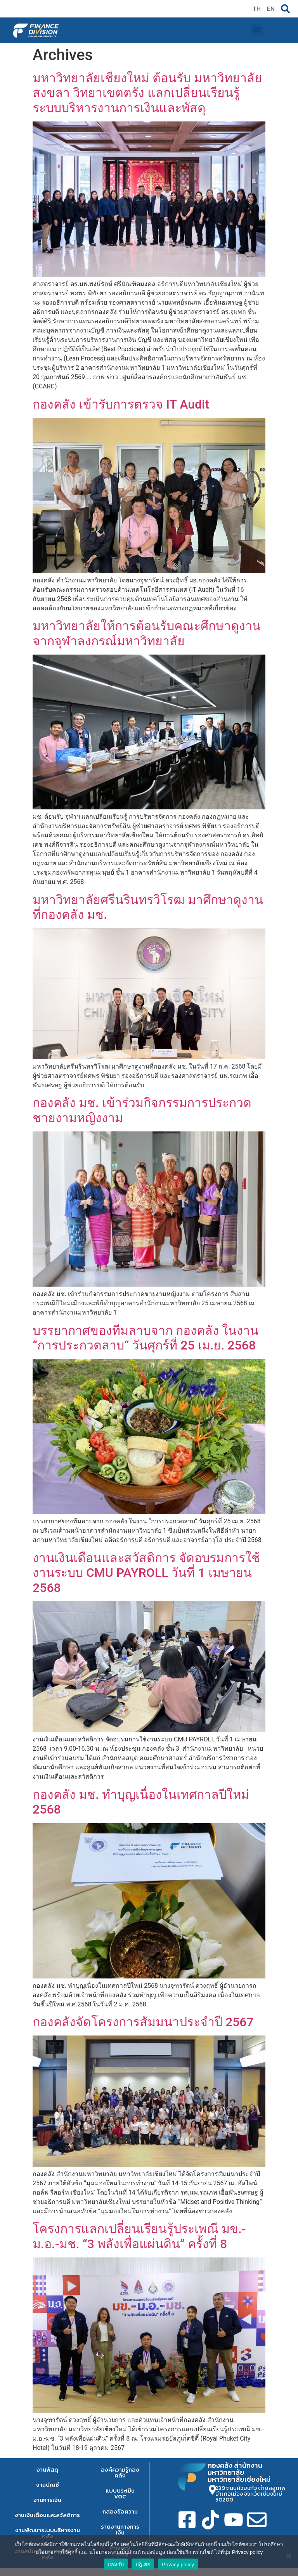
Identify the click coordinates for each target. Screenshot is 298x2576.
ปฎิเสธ (142, 2564)
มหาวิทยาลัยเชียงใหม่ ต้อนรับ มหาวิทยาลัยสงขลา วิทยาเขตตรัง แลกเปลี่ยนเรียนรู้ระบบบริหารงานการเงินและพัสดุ (147, 93)
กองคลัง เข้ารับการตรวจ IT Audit (121, 404)
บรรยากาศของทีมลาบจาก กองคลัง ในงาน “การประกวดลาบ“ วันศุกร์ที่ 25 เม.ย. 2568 (145, 1338)
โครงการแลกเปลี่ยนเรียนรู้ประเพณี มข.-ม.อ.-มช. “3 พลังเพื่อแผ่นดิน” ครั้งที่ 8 (139, 2236)
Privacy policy (178, 2564)
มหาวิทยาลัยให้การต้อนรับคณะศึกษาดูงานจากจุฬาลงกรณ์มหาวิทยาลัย (147, 633)
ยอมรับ (116, 2564)
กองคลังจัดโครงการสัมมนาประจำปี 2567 (143, 2022)
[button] (257, 30)
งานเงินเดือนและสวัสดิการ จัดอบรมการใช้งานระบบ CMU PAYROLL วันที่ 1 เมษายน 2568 (146, 1572)
